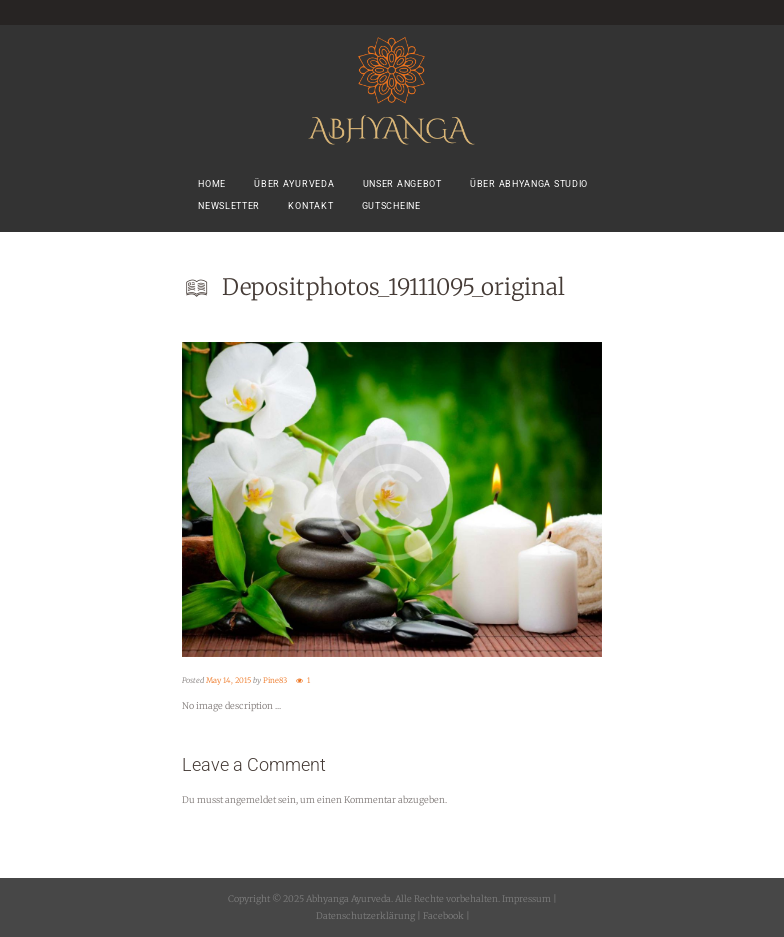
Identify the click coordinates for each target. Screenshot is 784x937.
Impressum (526, 898)
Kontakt (310, 206)
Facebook (442, 915)
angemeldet (250, 799)
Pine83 (275, 680)
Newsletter (229, 206)
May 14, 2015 (228, 680)
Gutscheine (391, 206)
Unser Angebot (402, 184)
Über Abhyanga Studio (529, 184)
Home (212, 184)
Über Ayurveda (294, 184)
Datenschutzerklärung (365, 915)
